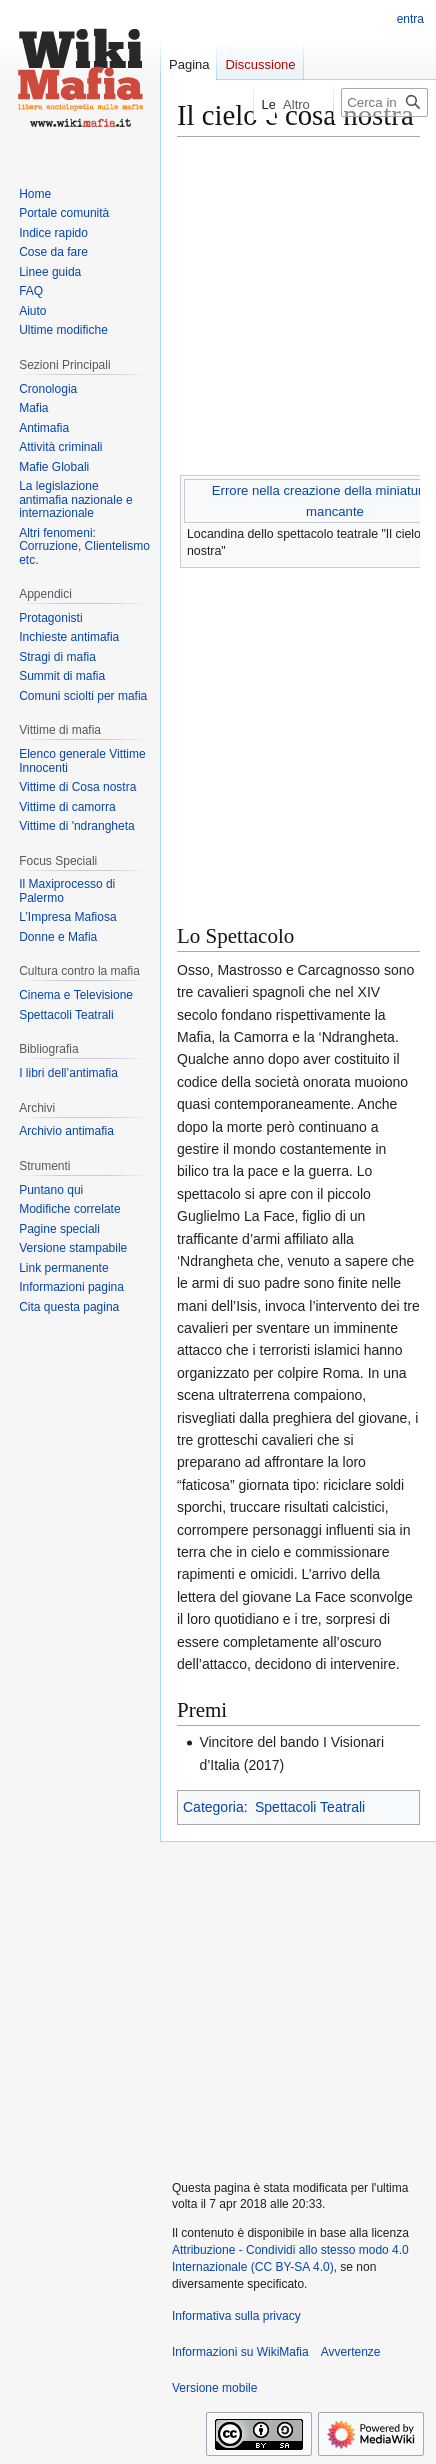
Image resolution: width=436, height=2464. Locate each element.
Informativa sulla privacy (236, 2316)
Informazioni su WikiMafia (240, 2352)
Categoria (213, 1807)
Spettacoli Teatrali (310, 1807)
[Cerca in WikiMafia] (384, 102)
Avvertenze (351, 2352)
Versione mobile (214, 2388)
